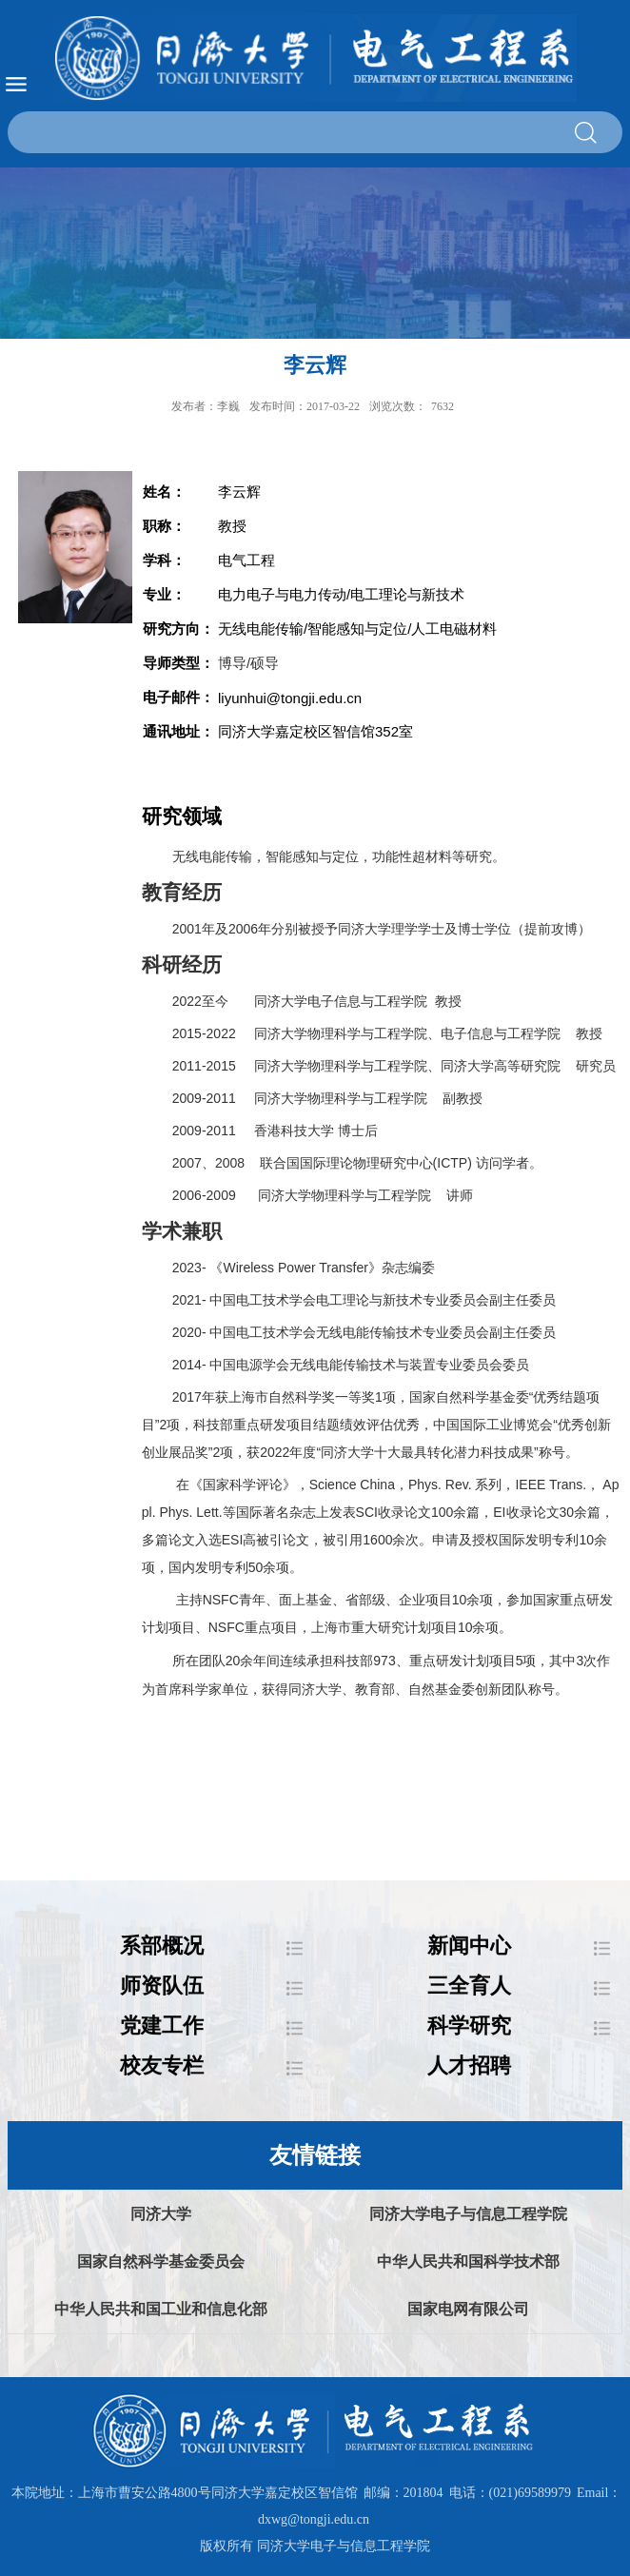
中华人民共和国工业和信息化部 (160, 2309)
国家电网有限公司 (468, 2309)
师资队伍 (162, 1985)
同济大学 (160, 2214)
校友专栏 (162, 2065)
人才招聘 (469, 2065)
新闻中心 (469, 1945)
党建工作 (162, 2025)
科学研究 (469, 2025)
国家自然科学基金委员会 (161, 2261)
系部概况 (162, 1945)
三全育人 (469, 1985)
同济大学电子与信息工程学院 (468, 2214)
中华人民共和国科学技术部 (468, 2261)
